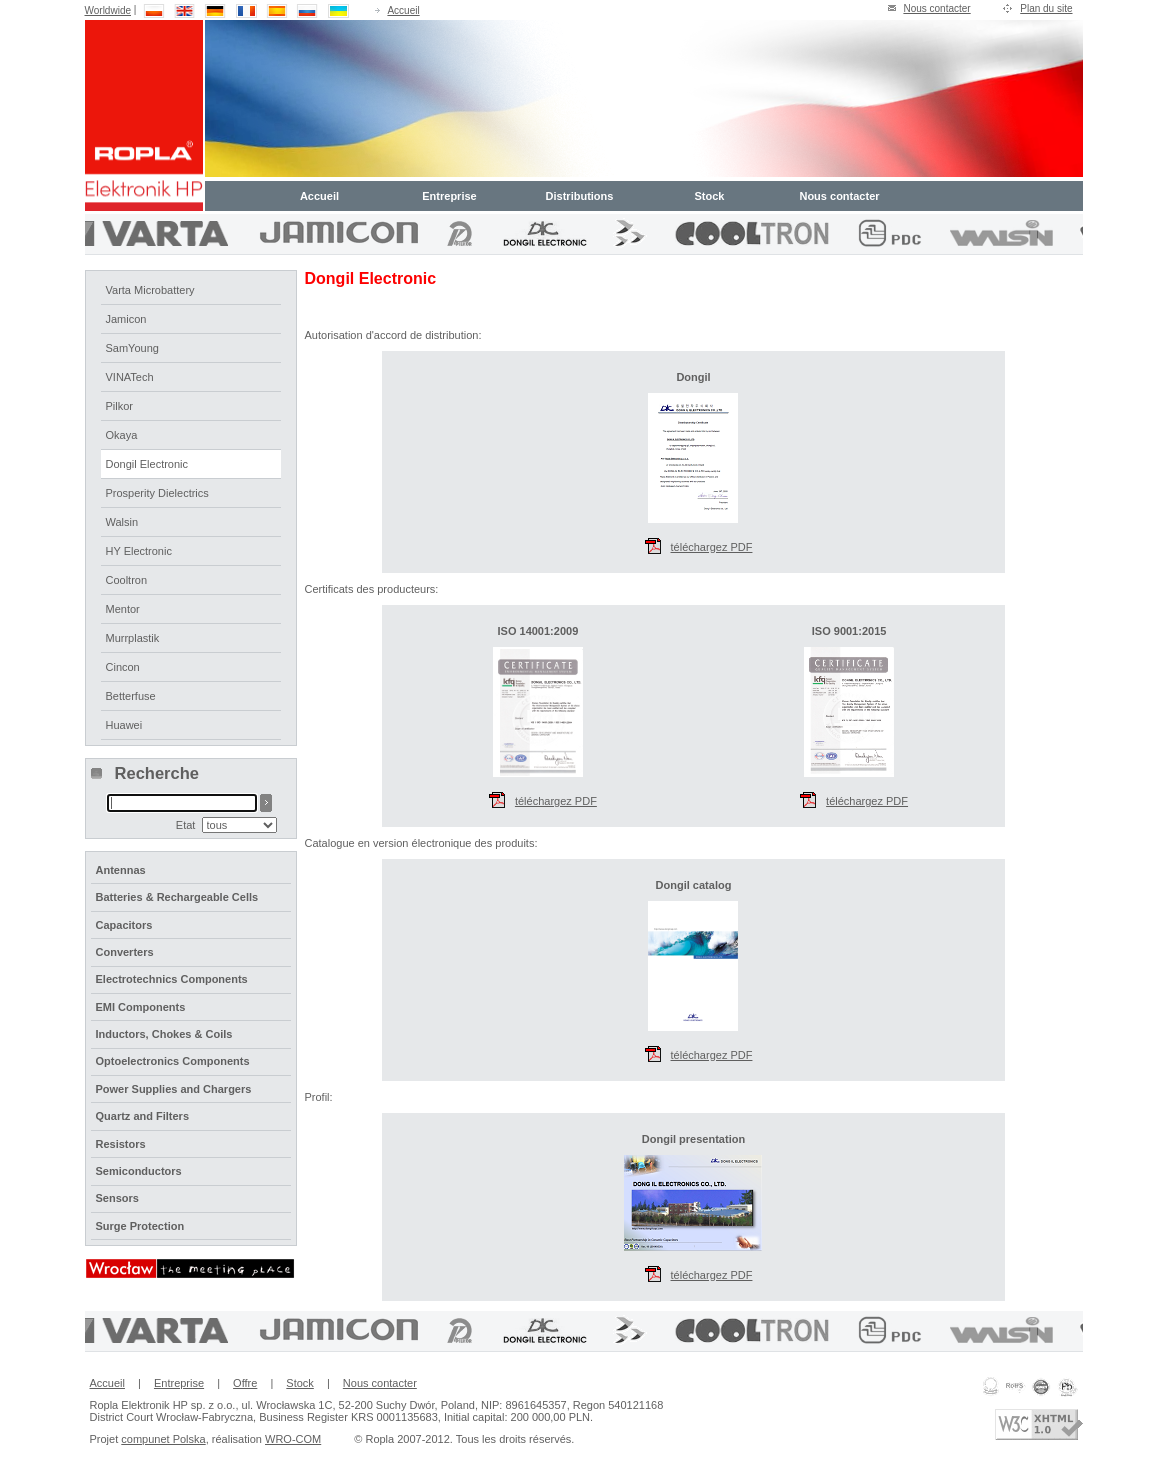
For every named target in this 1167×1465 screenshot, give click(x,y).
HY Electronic (139, 551)
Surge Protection (140, 1226)
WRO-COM (293, 1439)
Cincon (123, 667)
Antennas (121, 870)
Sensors (117, 1198)
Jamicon (126, 319)
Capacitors (124, 925)
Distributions (580, 196)
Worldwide (108, 10)
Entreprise (449, 196)
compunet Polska (163, 1439)
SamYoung (132, 348)
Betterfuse (131, 696)
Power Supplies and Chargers (174, 1089)
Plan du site (1046, 8)
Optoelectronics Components (173, 1061)
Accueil (403, 10)
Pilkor (120, 406)
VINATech (130, 377)
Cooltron (127, 580)
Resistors (121, 1144)
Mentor (123, 609)
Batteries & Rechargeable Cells (177, 897)
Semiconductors (139, 1171)
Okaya (122, 435)
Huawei (124, 725)
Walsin (122, 522)
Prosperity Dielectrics (157, 493)
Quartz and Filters (143, 1116)
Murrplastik (133, 638)
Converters (125, 952)
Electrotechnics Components (172, 979)
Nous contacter (936, 8)
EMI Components (141, 1007)
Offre (245, 1383)
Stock (710, 196)
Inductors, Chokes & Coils (164, 1034)
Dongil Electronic (147, 464)
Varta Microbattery (150, 290)
